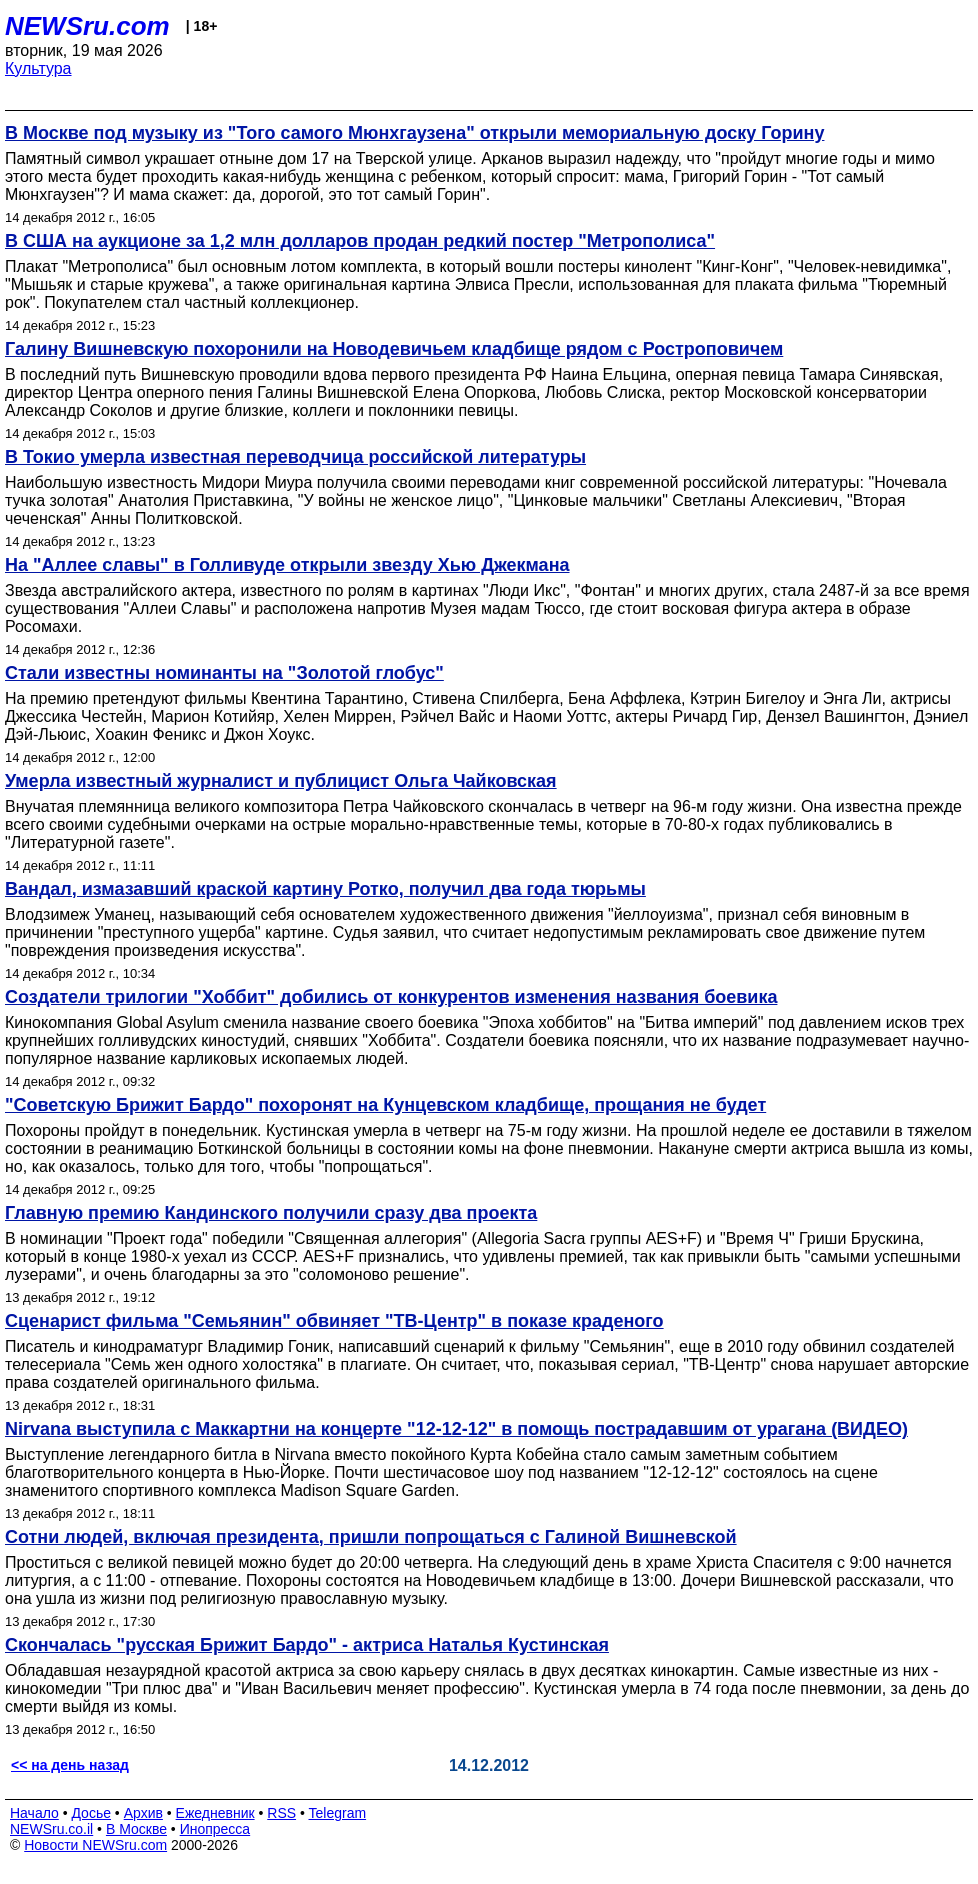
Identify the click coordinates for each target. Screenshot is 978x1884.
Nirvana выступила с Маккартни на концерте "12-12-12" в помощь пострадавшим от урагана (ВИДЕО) (456, 1429)
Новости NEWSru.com (95, 1845)
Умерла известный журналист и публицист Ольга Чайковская (281, 781)
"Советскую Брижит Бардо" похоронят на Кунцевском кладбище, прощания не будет (385, 1105)
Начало (34, 1813)
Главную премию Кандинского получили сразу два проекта (271, 1213)
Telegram (338, 1813)
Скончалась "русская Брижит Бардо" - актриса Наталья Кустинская (307, 1645)
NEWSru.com (87, 26)
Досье (91, 1813)
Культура (38, 68)
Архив (143, 1813)
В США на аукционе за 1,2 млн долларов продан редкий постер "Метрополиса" (360, 241)
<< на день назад (70, 1765)
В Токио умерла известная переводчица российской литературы (295, 457)
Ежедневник (215, 1813)
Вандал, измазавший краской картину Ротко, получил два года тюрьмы (325, 889)
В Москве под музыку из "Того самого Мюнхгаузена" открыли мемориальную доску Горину (414, 133)
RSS (281, 1813)
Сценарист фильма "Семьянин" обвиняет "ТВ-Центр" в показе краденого (334, 1321)
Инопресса (215, 1829)
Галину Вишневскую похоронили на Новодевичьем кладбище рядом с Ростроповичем (394, 349)
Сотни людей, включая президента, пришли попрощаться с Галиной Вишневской (371, 1537)
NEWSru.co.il (51, 1829)
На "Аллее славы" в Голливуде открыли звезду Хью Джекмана (287, 565)
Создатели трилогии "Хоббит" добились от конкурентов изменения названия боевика (391, 997)
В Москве (136, 1829)
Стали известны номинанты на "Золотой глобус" (224, 673)
